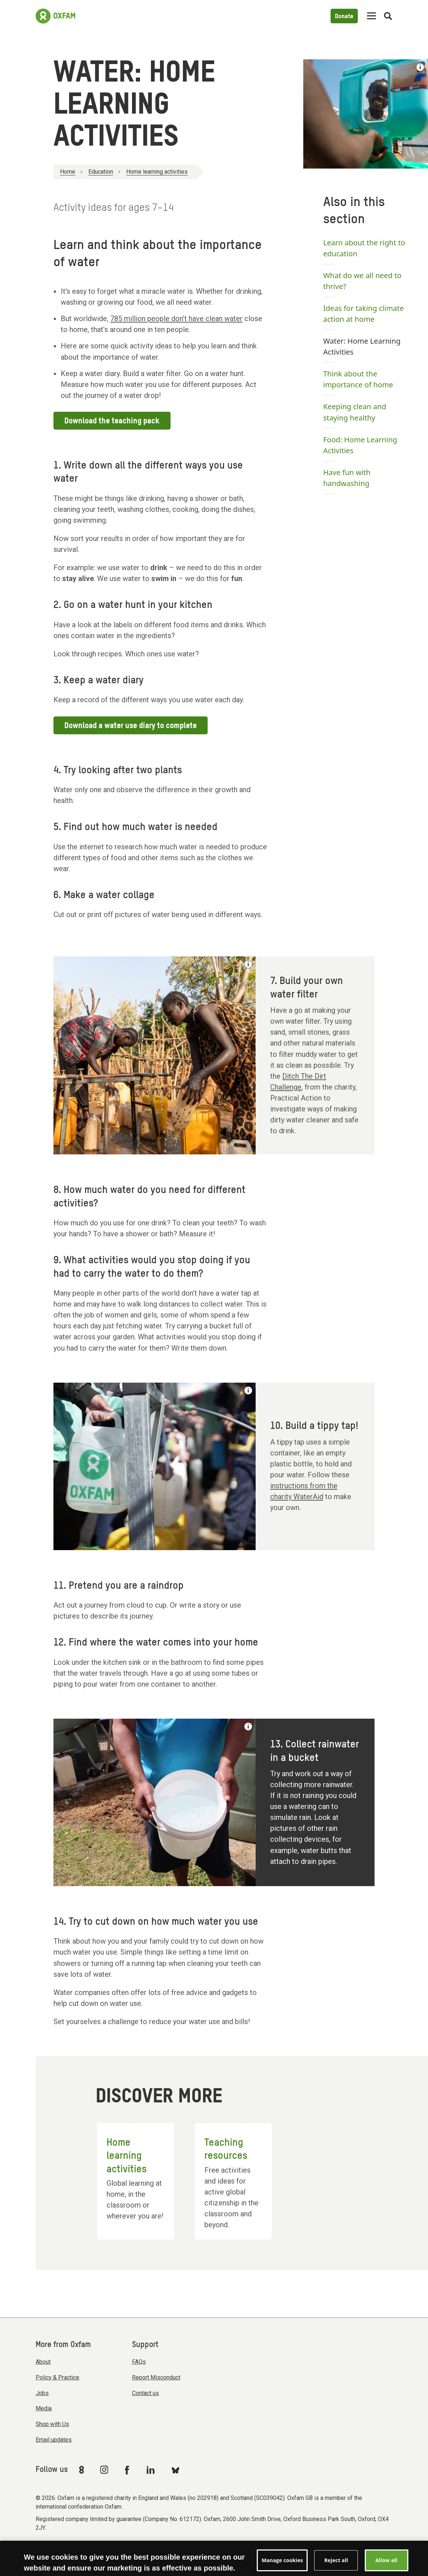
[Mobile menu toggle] (371, 16)
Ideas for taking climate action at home (363, 313)
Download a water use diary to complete (130, 726)
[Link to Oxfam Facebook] (128, 2469)
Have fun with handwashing (347, 477)
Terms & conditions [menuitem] (147, 2548)
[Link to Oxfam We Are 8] (83, 2469)
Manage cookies (286, 2548)
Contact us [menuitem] (145, 2393)
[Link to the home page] (55, 16)
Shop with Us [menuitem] (52, 2424)
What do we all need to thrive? (362, 280)
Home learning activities (157, 171)
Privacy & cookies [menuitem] (237, 2548)
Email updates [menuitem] (54, 2439)
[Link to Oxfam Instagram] (104, 2469)
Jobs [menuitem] (42, 2393)
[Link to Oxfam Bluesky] (175, 2470)
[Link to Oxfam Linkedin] (151, 2469)
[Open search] (388, 16)
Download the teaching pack (112, 421)
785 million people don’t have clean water (176, 318)
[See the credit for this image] (420, 67)
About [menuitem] (43, 2361)
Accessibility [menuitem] (193, 2548)
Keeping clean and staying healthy (354, 412)
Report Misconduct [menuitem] (156, 2377)
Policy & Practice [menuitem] (57, 2377)
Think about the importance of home (358, 379)
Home (67, 171)
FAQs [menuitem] (139, 2361)
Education (100, 171)
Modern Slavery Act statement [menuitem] (77, 2548)
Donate (344, 16)
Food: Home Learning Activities (360, 445)
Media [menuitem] (44, 2408)
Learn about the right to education (364, 248)
